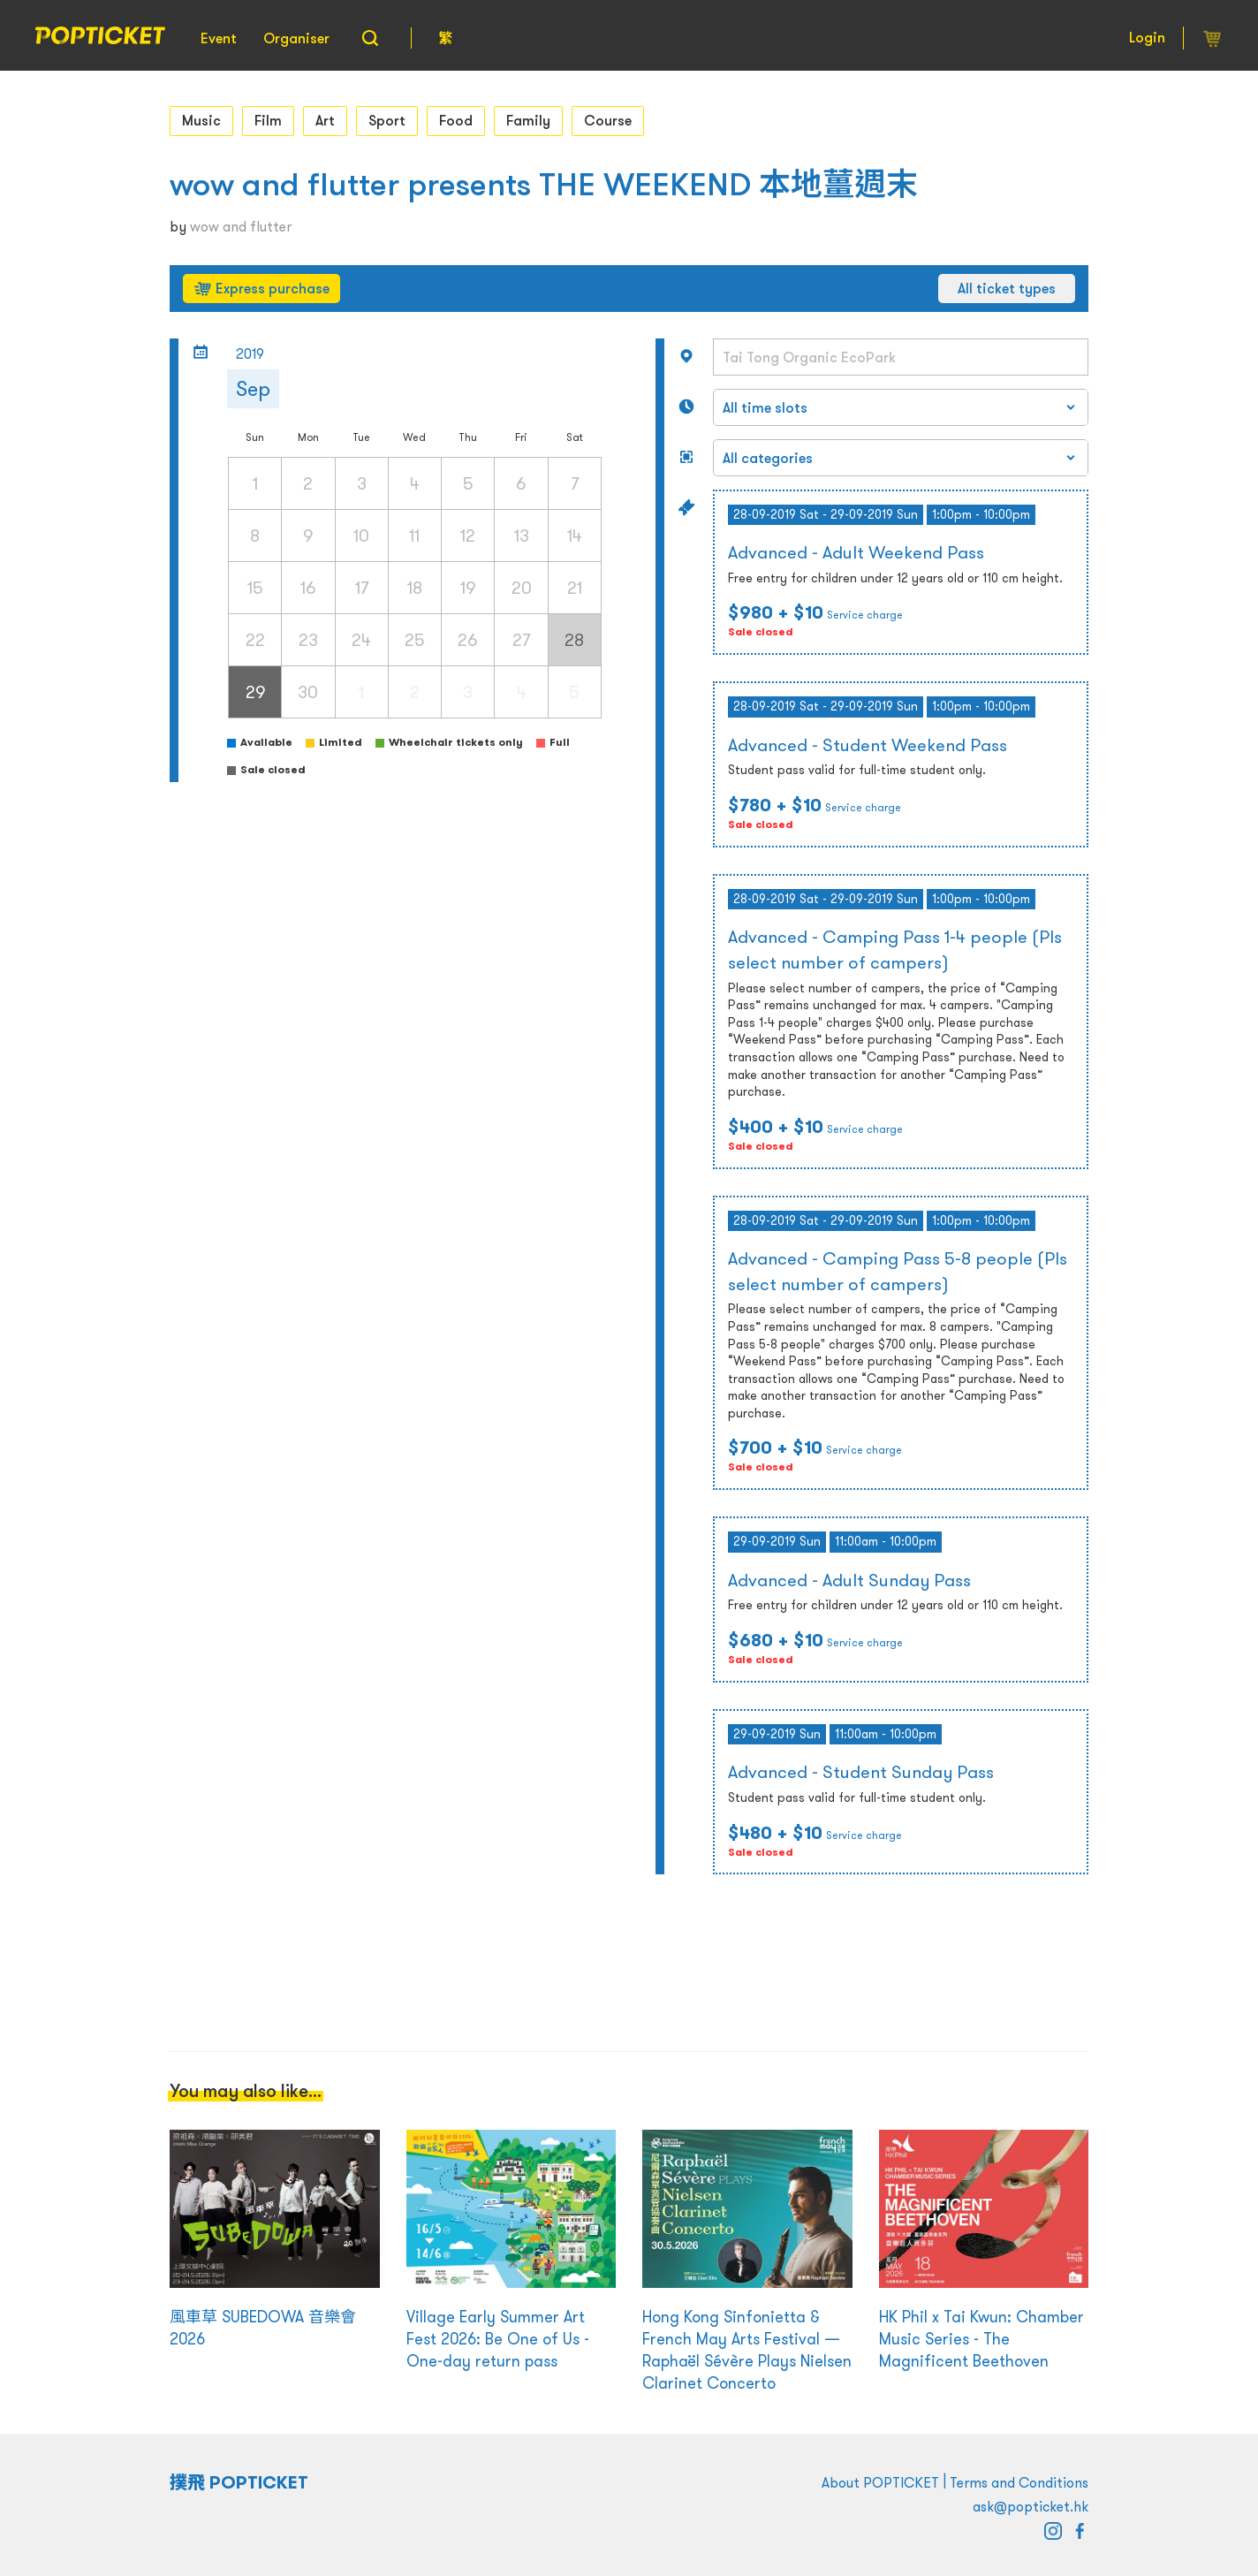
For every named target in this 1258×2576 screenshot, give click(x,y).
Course (608, 120)
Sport (386, 120)
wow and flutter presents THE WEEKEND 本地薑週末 (544, 184)
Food (456, 120)
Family (528, 120)
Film (268, 120)
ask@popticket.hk (1030, 2506)
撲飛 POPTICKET (239, 2482)
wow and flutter (241, 226)
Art (325, 120)
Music (201, 120)
